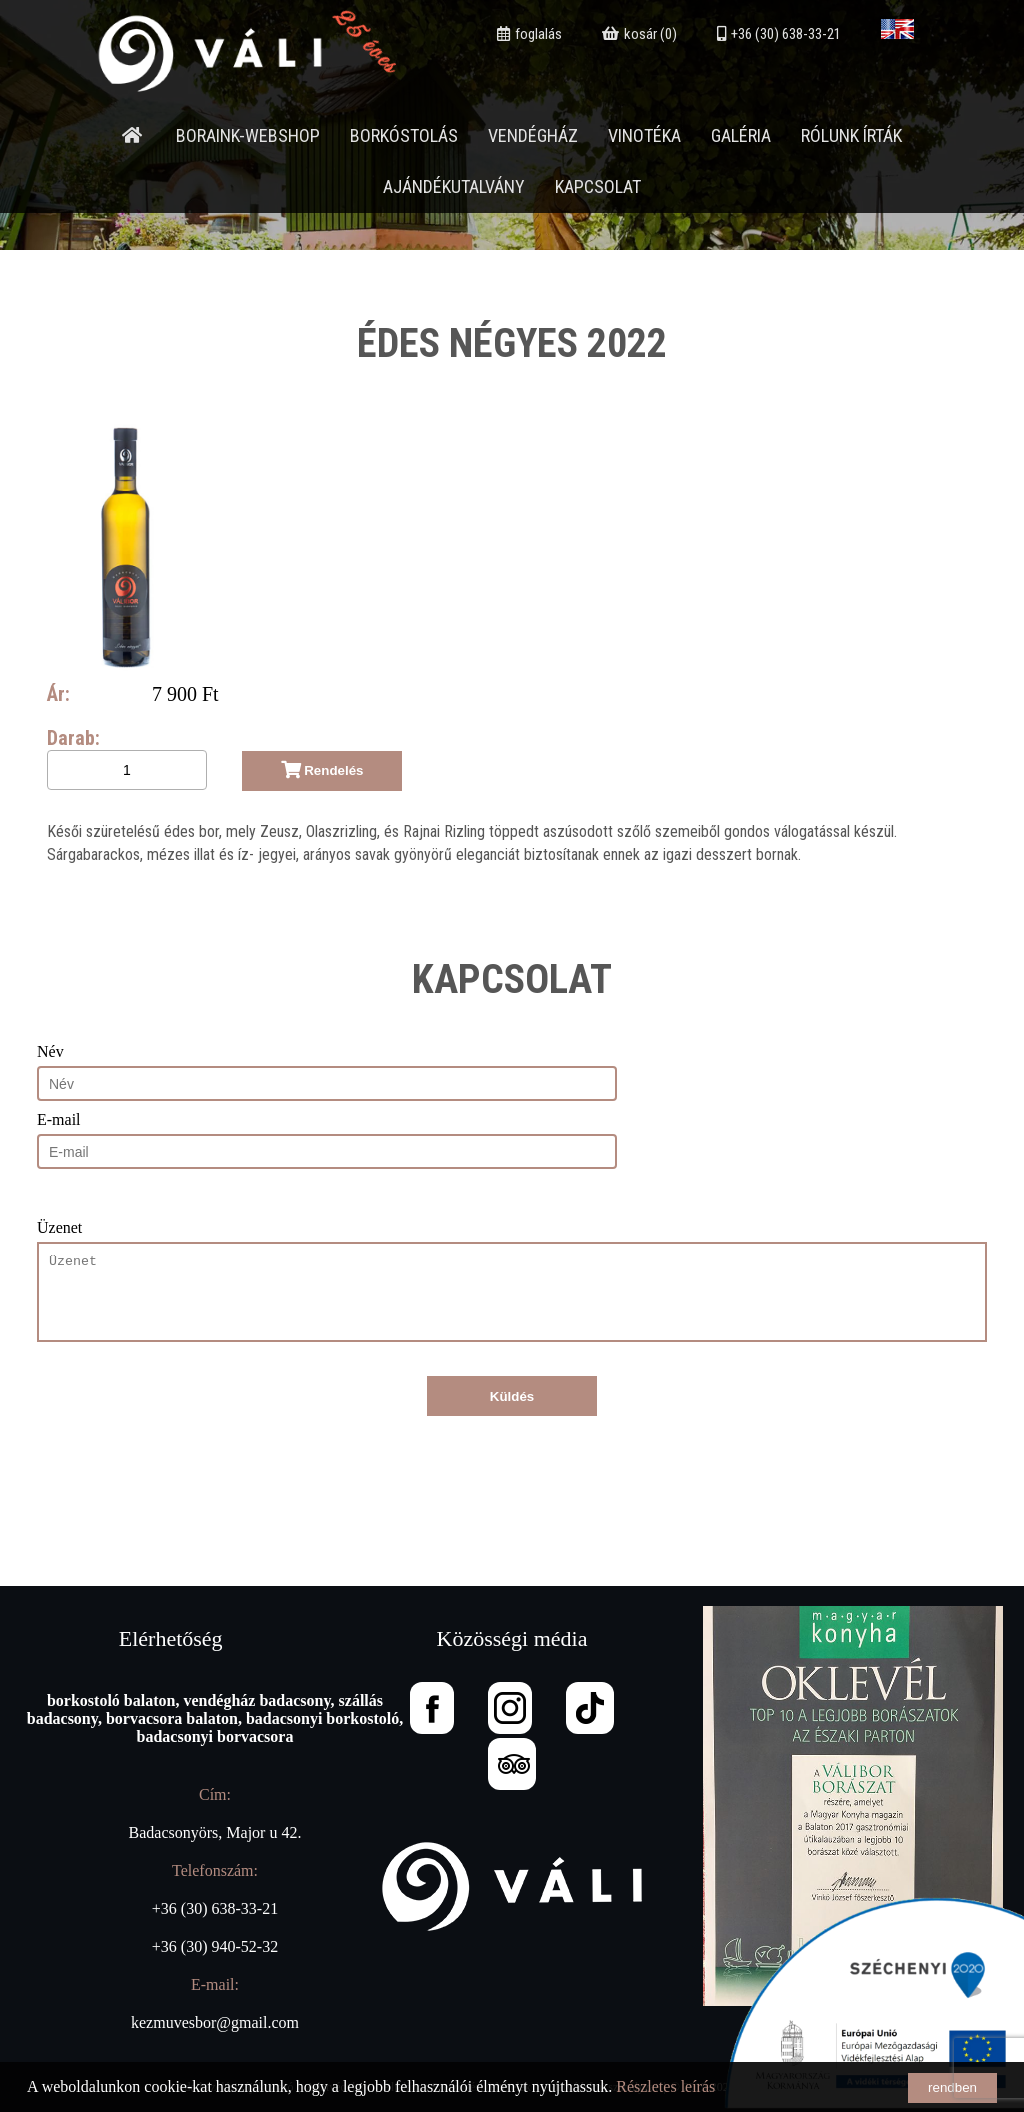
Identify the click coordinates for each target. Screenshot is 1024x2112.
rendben (952, 2087)
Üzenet (59, 1227)
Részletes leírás (665, 2086)
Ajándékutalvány (454, 186)
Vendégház (533, 135)
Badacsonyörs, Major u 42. (215, 1832)
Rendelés (322, 770)
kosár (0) (702, 34)
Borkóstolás (404, 135)
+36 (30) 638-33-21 (842, 34)
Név (50, 1051)
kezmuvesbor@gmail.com (215, 2022)
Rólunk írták (851, 135)
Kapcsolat (598, 186)
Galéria (741, 135)
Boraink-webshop (248, 135)
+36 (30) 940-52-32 (215, 1946)
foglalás (592, 34)
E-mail (59, 1119)
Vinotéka (644, 135)
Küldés (512, 1396)
